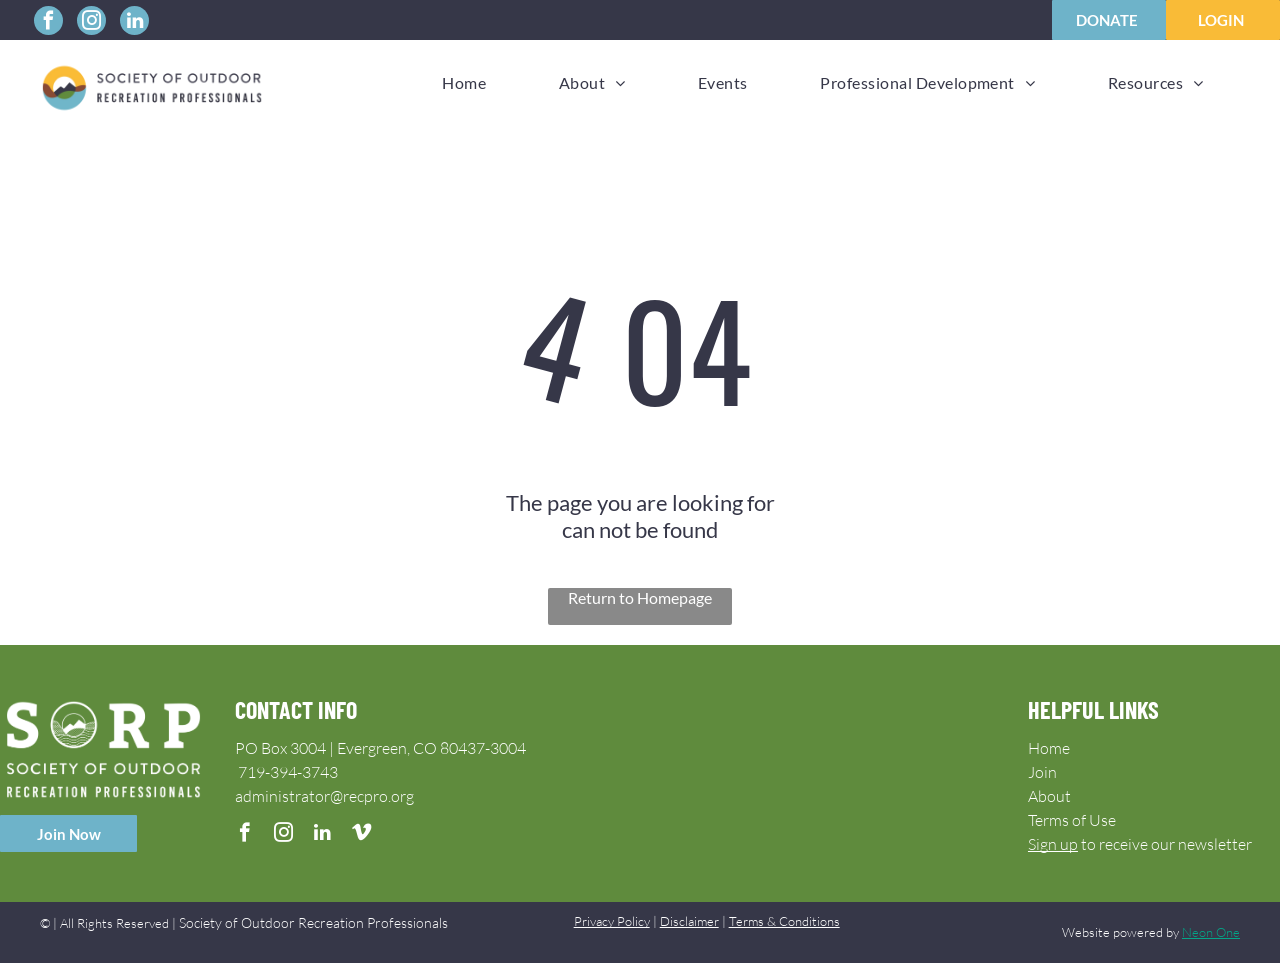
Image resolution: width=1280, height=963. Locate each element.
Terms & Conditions (784, 921)
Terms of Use (1072, 820)
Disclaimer (689, 921)
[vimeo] (361, 835)
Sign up (1053, 844)
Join (1042, 772)
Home (1049, 748)
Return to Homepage (640, 597)
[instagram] (91, 23)
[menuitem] (464, 82)
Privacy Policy (612, 921)
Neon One (1211, 932)
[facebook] (48, 23)
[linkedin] (134, 23)
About (1049, 796)
